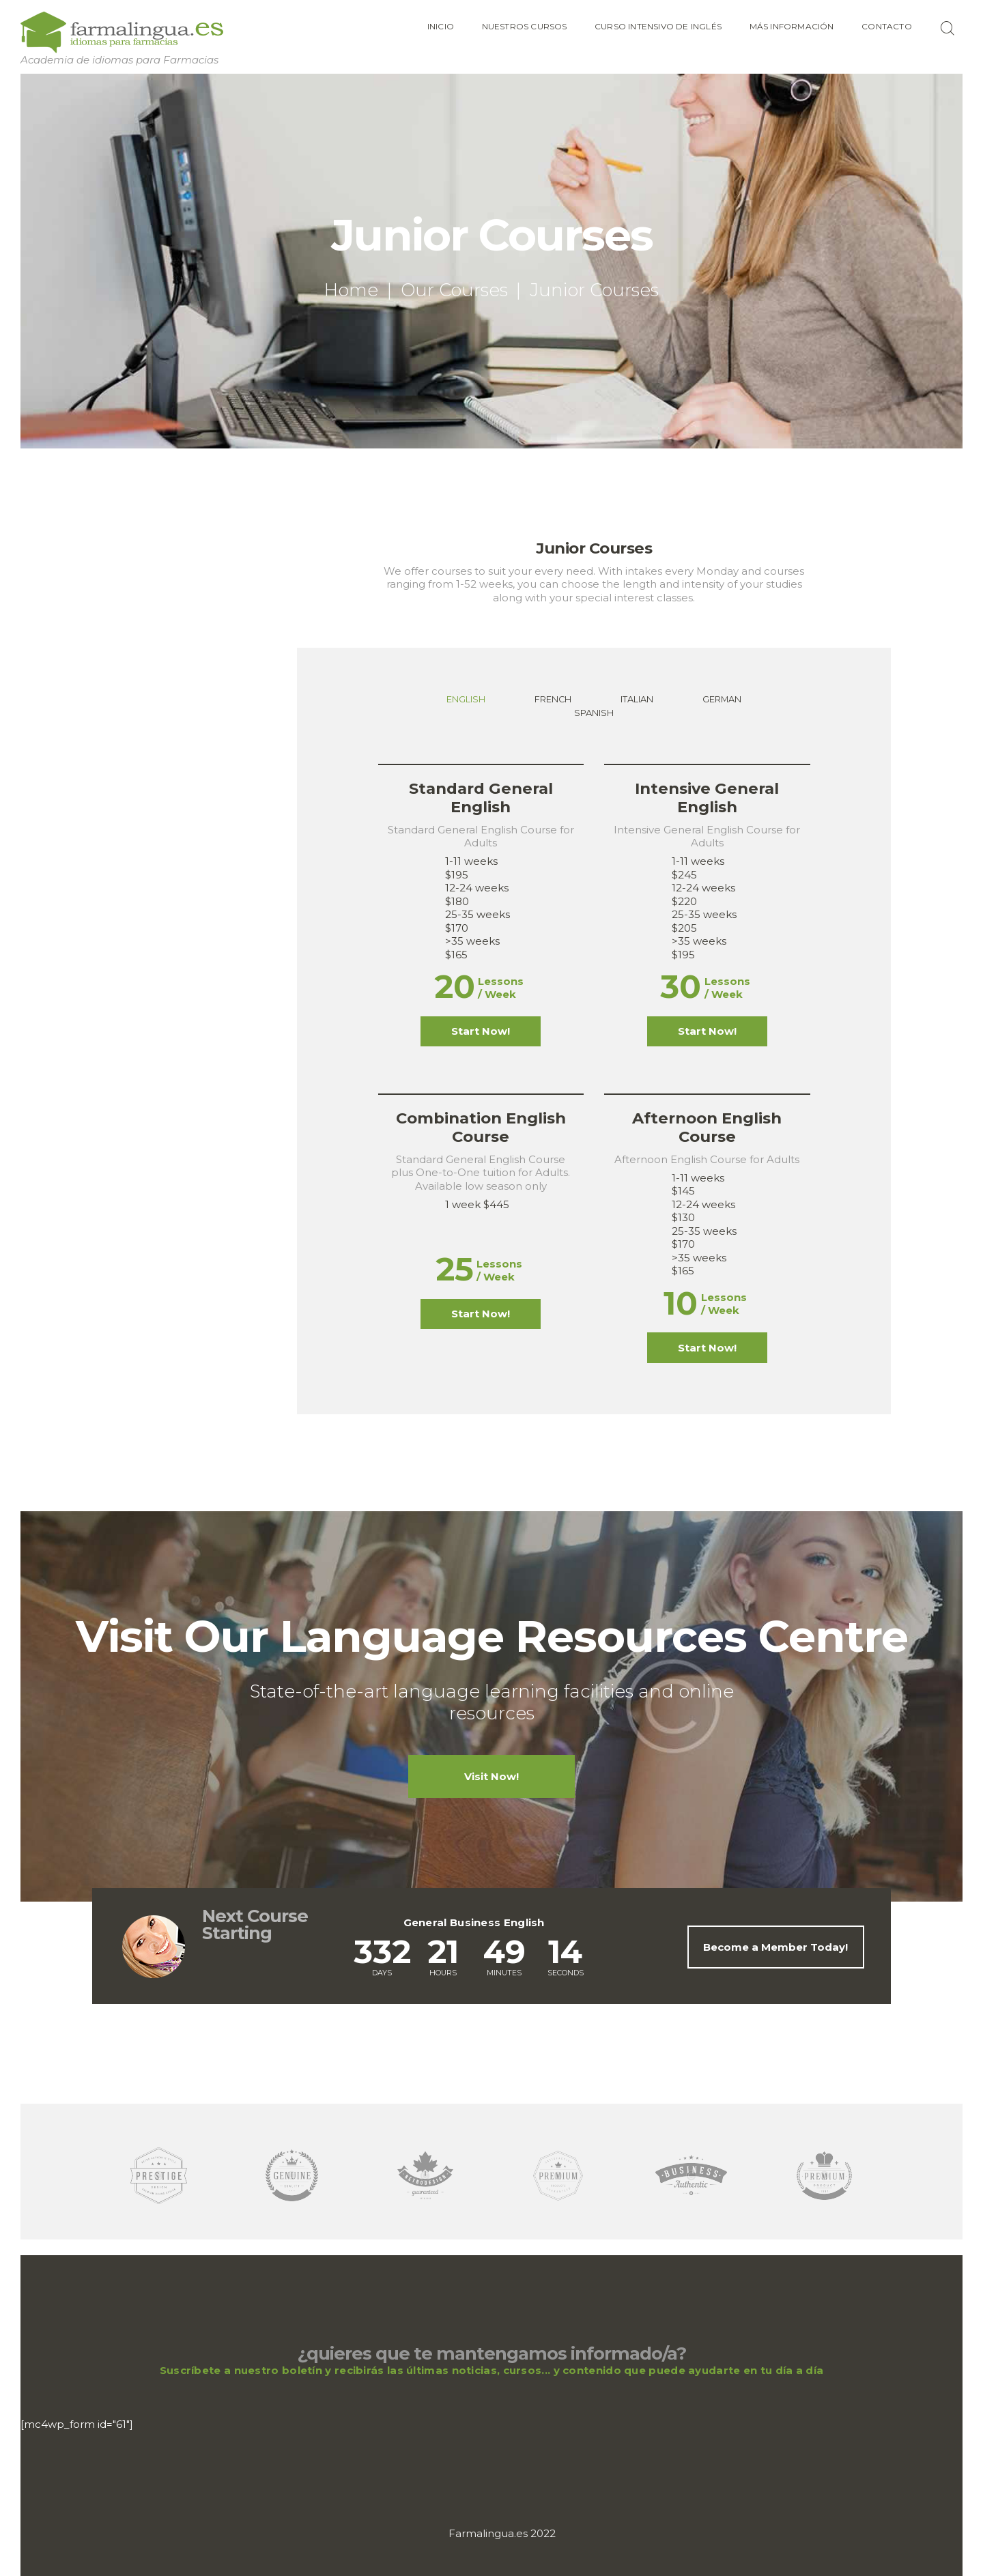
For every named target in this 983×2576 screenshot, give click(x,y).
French (553, 699)
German (721, 699)
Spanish (594, 713)
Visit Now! (491, 1776)
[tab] (466, 699)
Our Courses (454, 289)
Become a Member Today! (775, 1947)
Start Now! (480, 1031)
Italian (637, 699)
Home (351, 289)
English (465, 699)
